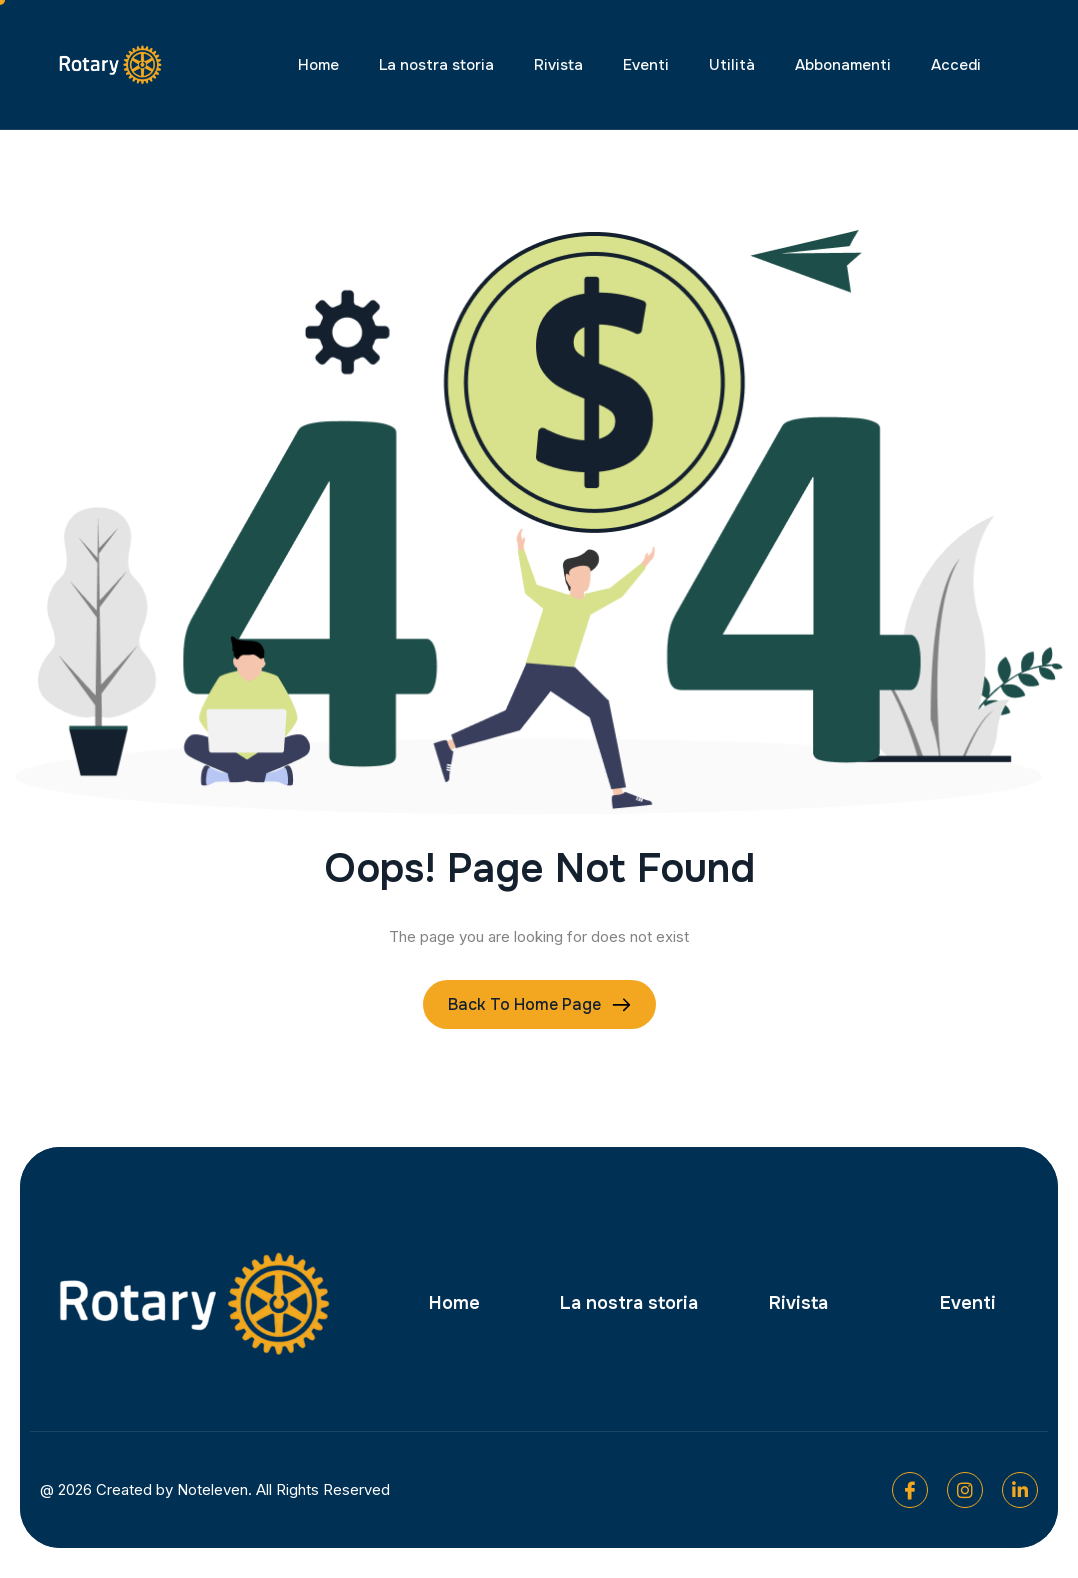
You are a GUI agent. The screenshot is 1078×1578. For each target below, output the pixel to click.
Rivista (558, 65)
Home (318, 65)
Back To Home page (524, 1004)
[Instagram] (965, 1490)
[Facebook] (910, 1490)
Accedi (956, 65)
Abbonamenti (843, 65)
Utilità (732, 65)
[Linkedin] (1020, 1490)
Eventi (646, 65)
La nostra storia (436, 65)
